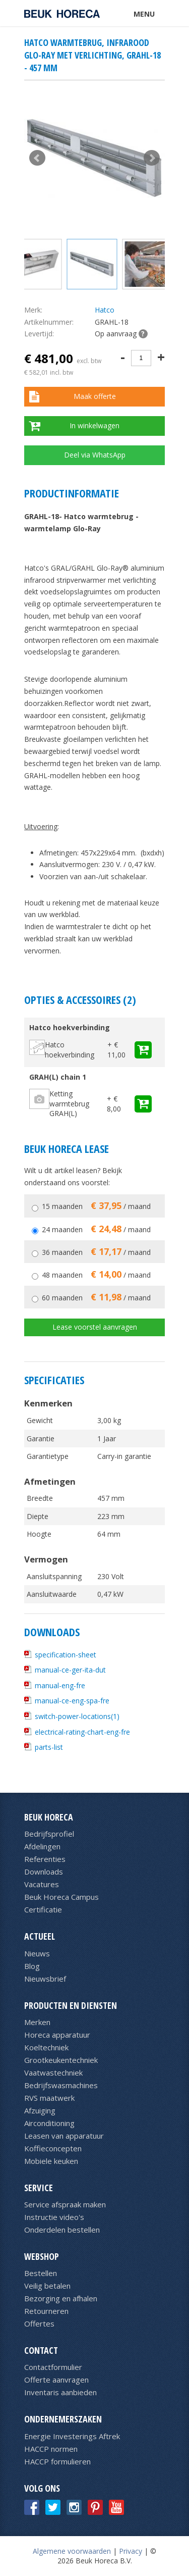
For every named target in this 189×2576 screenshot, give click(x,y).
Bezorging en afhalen (60, 2298)
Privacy (130, 2551)
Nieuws (37, 1953)
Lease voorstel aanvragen (94, 1327)
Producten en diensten (70, 2005)
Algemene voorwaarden (72, 2551)
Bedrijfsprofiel (49, 1834)
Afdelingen (42, 1846)
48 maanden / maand (96, 1275)
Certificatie (43, 1909)
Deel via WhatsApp (94, 455)
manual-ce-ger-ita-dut (70, 1670)
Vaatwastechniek (53, 2072)
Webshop (41, 2256)
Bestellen (40, 2273)
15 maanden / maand (96, 1206)
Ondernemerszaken (63, 2419)
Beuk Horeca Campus (61, 1897)
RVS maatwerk (49, 2098)
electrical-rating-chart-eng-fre (82, 1732)
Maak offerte (95, 396)
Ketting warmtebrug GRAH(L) (69, 1103)
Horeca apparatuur (57, 2035)
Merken (37, 2022)
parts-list (49, 1747)
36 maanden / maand (96, 1252)
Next (152, 158)
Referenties (45, 1859)
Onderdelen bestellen (62, 2230)
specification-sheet (65, 1654)
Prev (37, 158)
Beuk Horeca (48, 1817)
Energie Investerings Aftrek (72, 2436)
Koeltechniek (46, 2047)
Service (38, 2188)
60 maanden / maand (96, 1297)
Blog (32, 1966)
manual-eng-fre (60, 1685)
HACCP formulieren (57, 2461)
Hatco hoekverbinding (69, 1049)
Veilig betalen (47, 2286)
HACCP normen (51, 2449)
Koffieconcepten (53, 2148)
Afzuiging (39, 2110)
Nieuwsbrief (45, 1979)
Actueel (39, 1936)
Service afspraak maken (65, 2204)
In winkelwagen (94, 425)
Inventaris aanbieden (60, 2392)
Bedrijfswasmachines (61, 2085)
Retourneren (46, 2311)
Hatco (104, 310)
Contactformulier (53, 2367)
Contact (41, 2350)
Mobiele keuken (51, 2161)
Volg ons (42, 2488)
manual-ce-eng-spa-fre (72, 1700)
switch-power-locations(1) (77, 1716)
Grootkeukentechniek (61, 2060)
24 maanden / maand (96, 1229)
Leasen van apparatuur (64, 2136)
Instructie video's (54, 2217)
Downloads (43, 1871)
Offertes (39, 2323)
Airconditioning (49, 2123)
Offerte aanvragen (56, 2380)
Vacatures (41, 1884)
